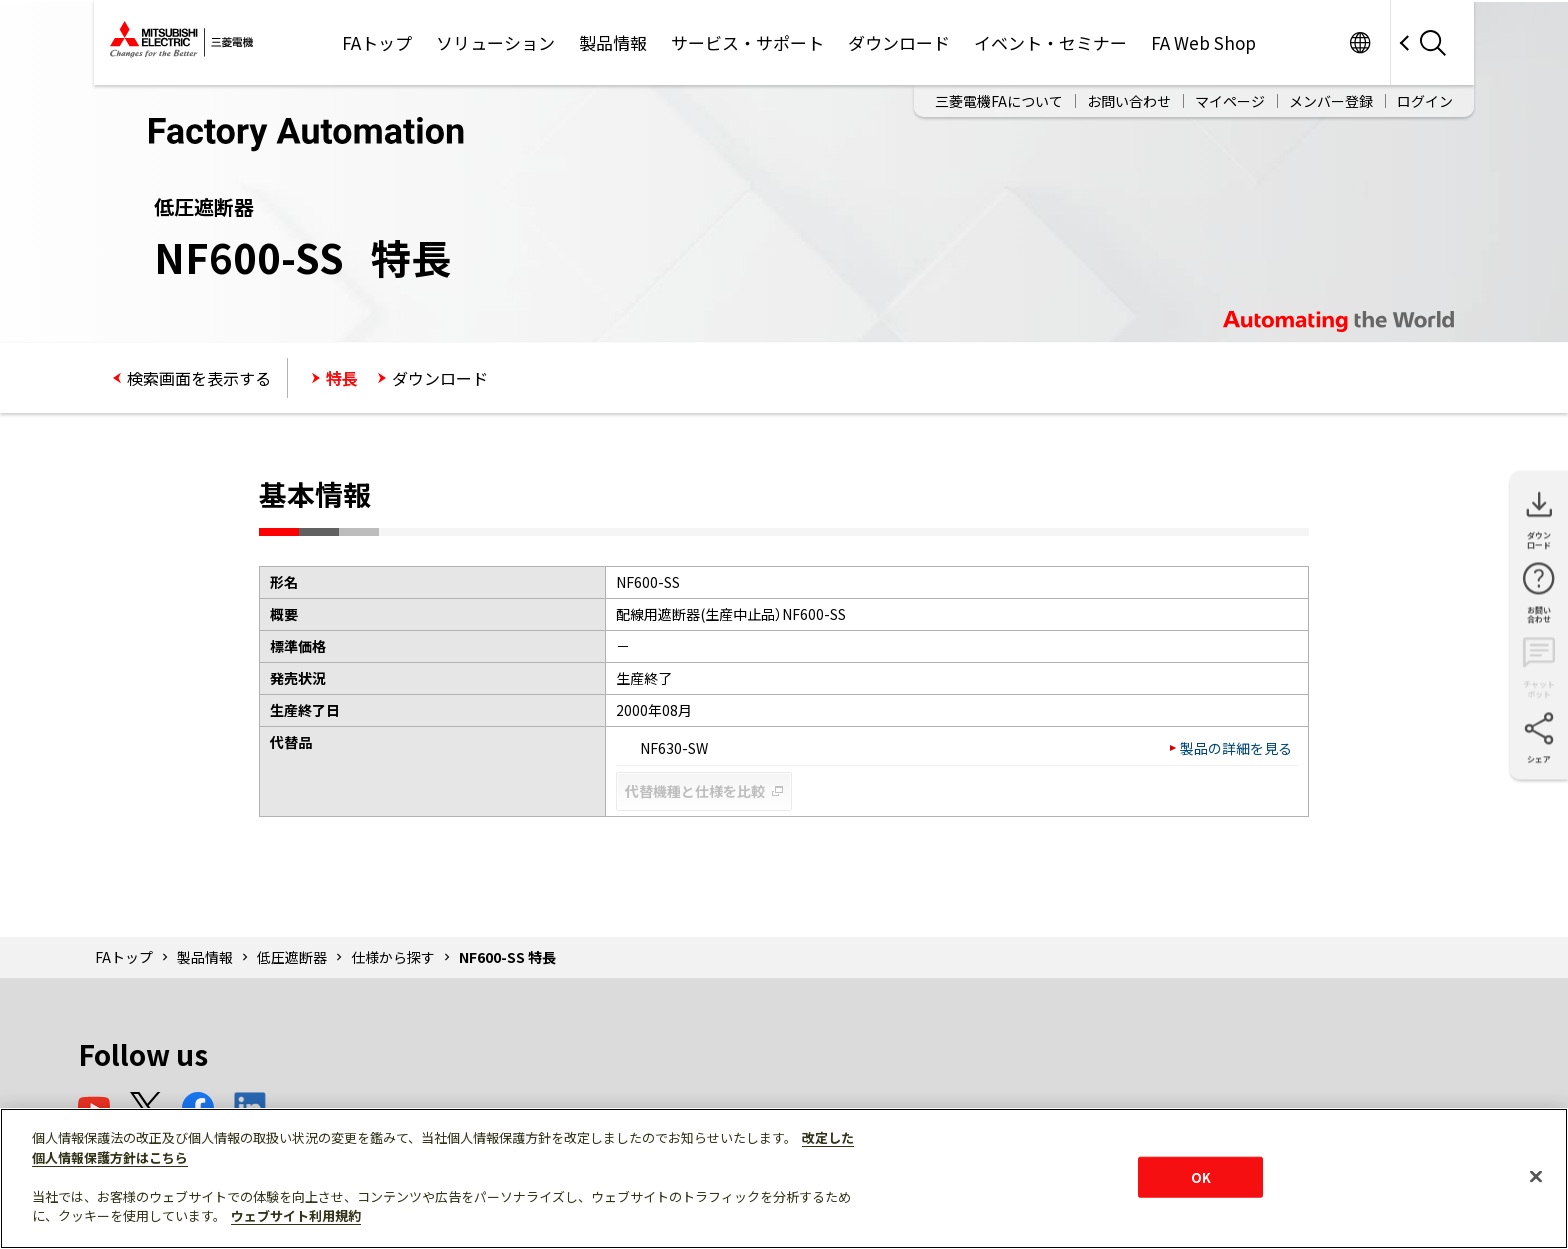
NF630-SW (665, 748)
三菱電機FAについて (999, 101)
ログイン (1425, 101)
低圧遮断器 (292, 957)
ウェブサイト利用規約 (296, 1215)
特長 (342, 378)
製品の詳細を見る (1236, 748)
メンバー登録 (1331, 101)
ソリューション (495, 42)
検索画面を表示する (199, 378)
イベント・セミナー (1050, 42)
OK (1201, 1176)
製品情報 (613, 42)
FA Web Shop (1203, 42)
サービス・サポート (747, 42)
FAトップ (377, 42)
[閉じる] (1536, 1176)
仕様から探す (393, 957)
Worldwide (1359, 42)
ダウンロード (899, 42)
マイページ (1230, 101)
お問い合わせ (1129, 101)
